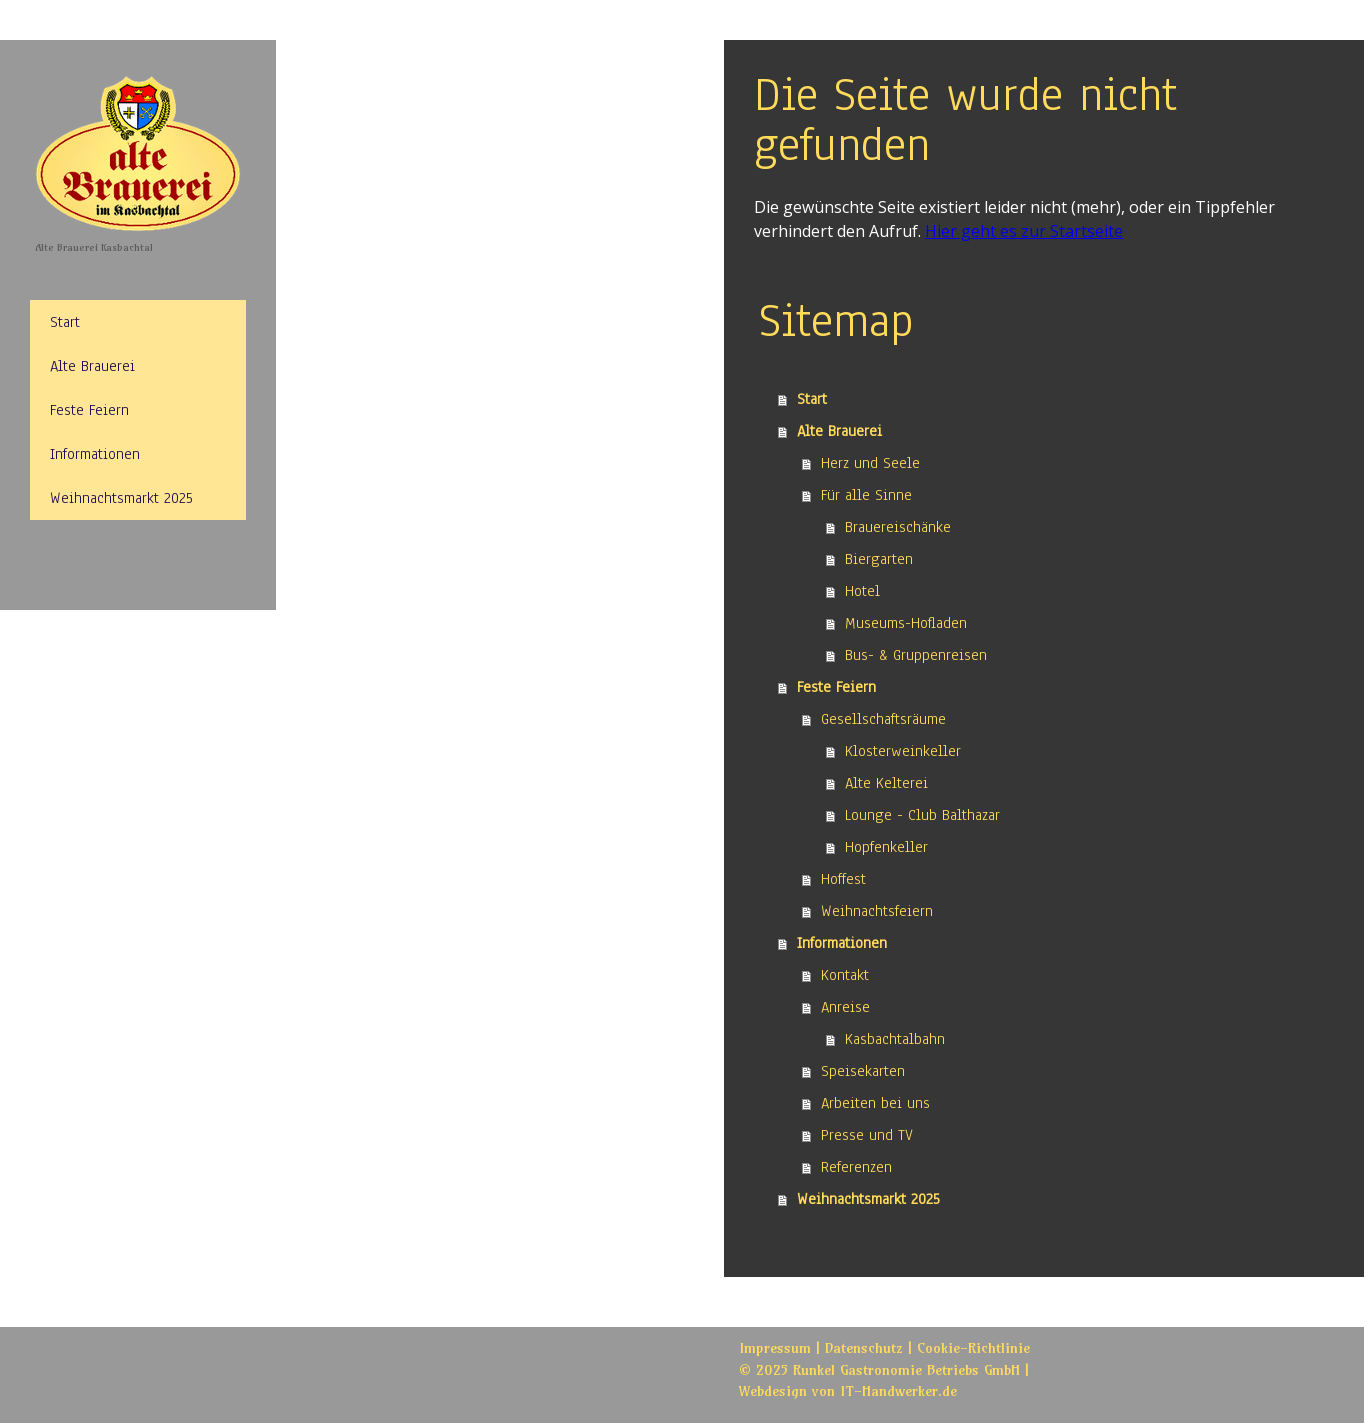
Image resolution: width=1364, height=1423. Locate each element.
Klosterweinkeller (903, 751)
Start (65, 322)
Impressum (775, 1348)
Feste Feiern (89, 410)
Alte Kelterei (886, 783)
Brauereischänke (898, 527)
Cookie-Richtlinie (973, 1348)
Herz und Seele (870, 463)
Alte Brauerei (92, 366)
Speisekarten (863, 1071)
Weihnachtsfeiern (877, 911)
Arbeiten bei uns (875, 1103)
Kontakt (845, 975)
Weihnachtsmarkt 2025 (121, 498)
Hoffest (843, 879)
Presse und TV (867, 1135)
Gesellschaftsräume (883, 719)
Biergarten (879, 559)
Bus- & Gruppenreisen (916, 655)
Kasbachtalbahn (895, 1039)
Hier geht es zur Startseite (1024, 231)
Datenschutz (864, 1348)
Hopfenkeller (886, 847)
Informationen (95, 454)
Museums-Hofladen (906, 623)
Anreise (845, 1007)
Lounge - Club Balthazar (922, 815)
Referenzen (856, 1167)
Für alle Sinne (866, 495)
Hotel (862, 591)
